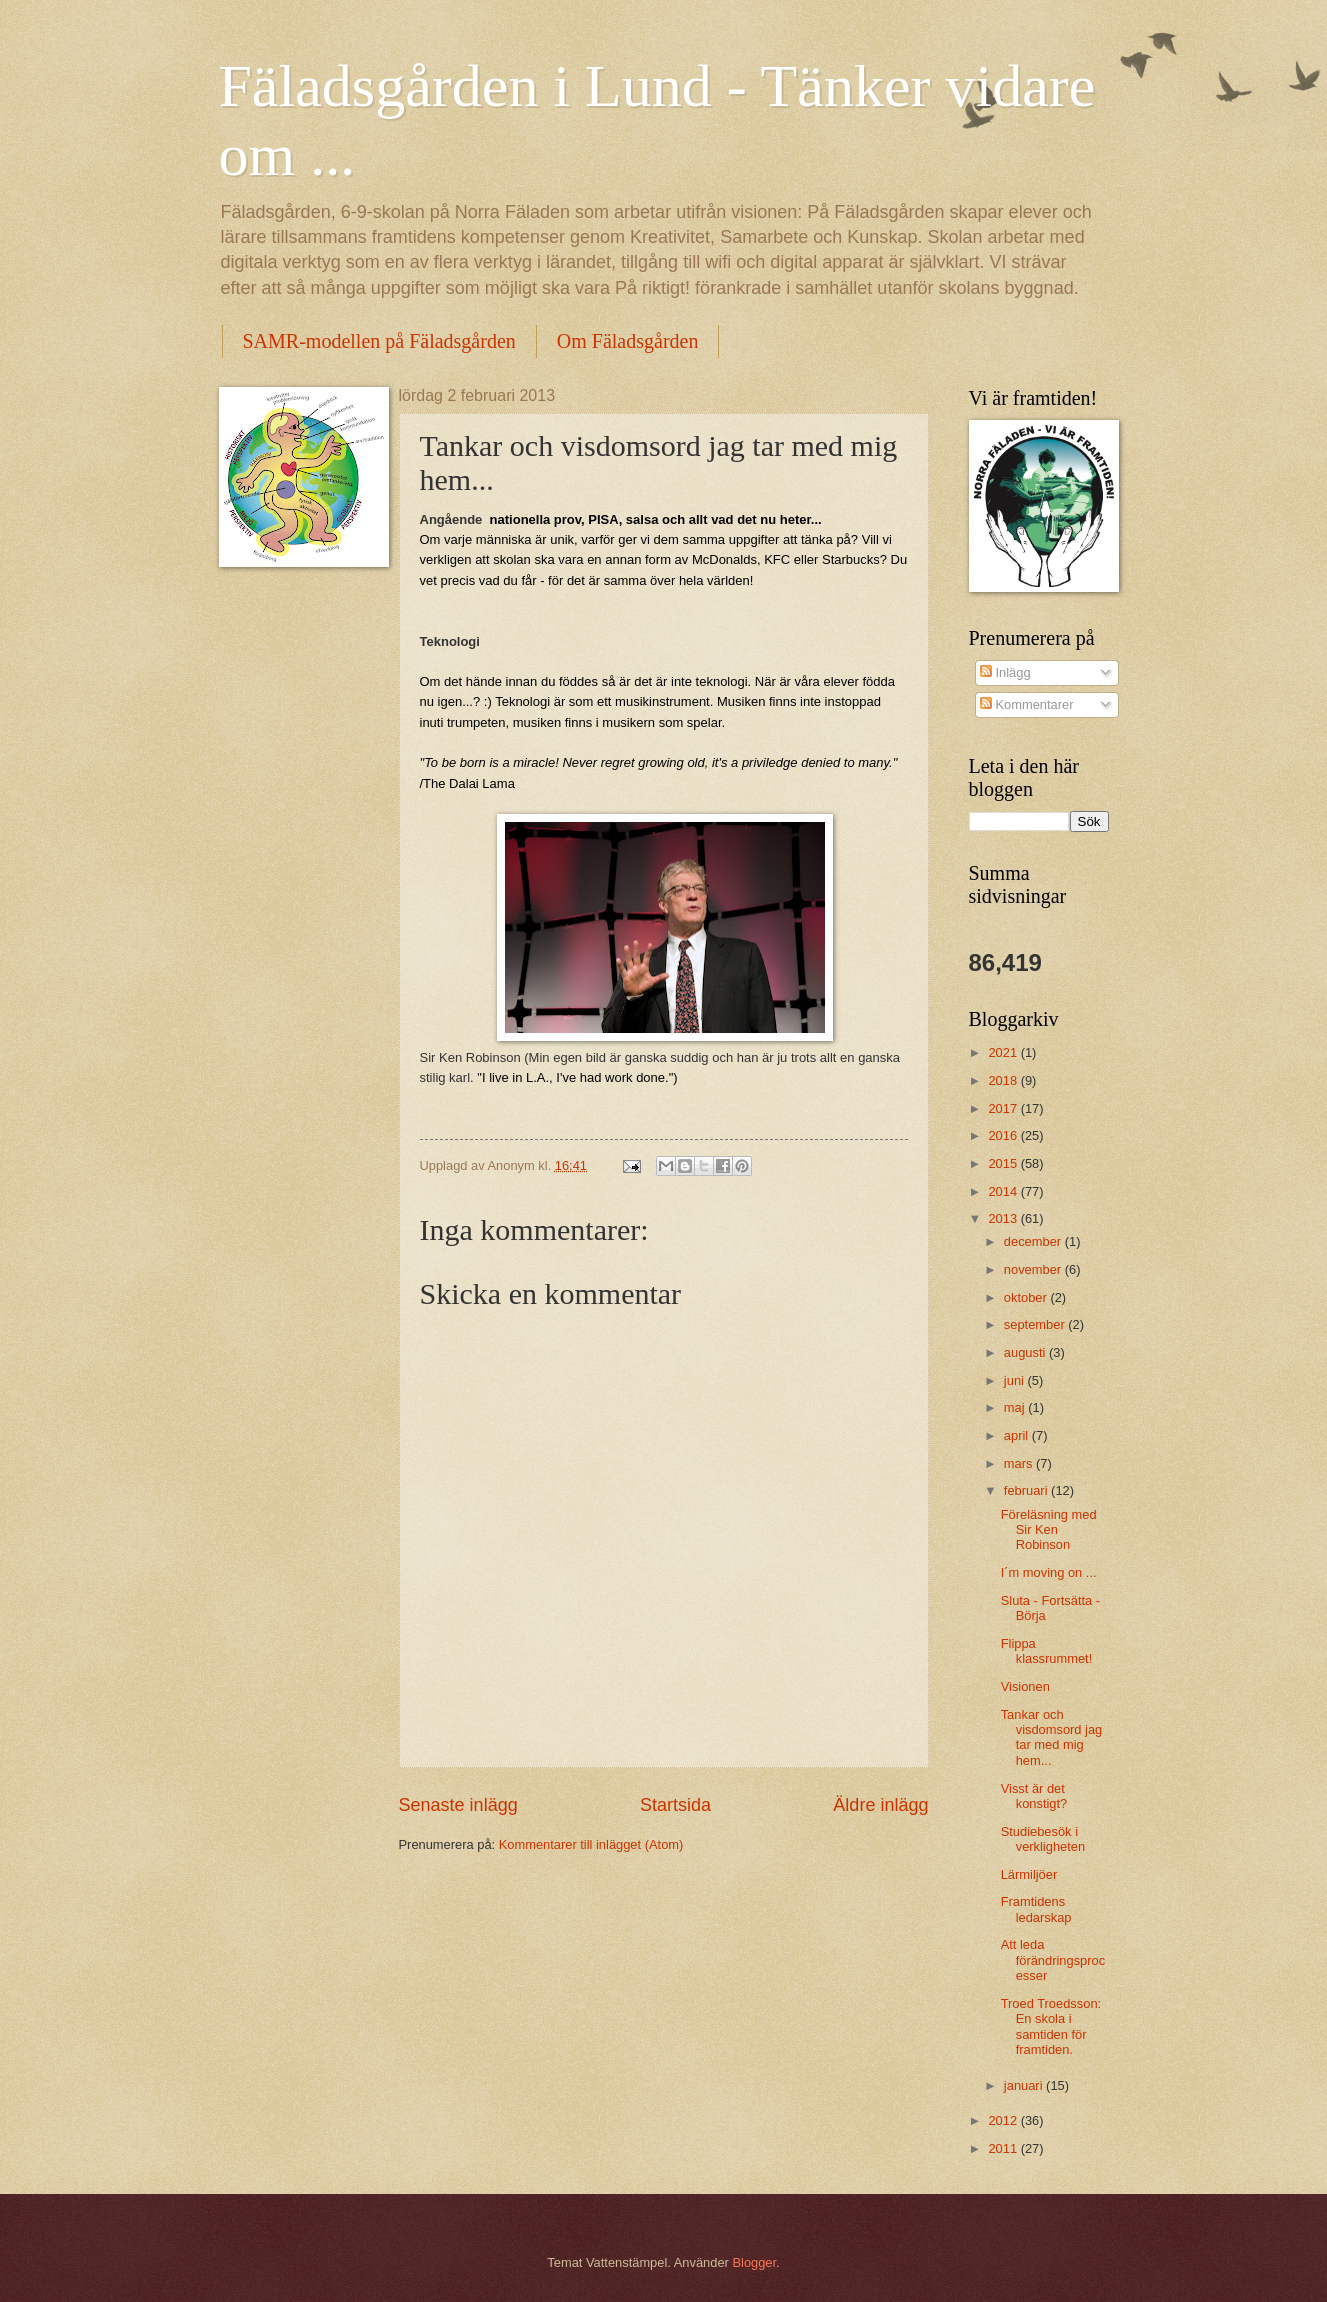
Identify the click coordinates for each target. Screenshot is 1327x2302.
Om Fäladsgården (628, 341)
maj (1016, 1407)
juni (1016, 1380)
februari (1027, 1490)
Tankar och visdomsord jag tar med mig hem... (1052, 1737)
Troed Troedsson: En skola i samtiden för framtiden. (1051, 2026)
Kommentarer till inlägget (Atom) (591, 1844)
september (1036, 1324)
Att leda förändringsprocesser (1053, 1960)
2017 (1004, 1108)
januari (1025, 2085)
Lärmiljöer (1029, 1874)
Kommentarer (1027, 704)
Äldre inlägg (880, 1805)
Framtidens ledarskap (1036, 1909)
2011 (1004, 2148)
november (1034, 1269)
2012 (1004, 2120)
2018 (1004, 1080)
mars (1020, 1463)
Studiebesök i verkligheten (1043, 1839)
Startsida (675, 1805)
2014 (1004, 1191)
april (1018, 1435)
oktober (1027, 1297)
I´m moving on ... (1049, 1572)
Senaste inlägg (458, 1805)
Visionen (1025, 1686)
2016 (1004, 1135)
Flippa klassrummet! (1047, 1651)
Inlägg (1005, 672)
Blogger (754, 2262)
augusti (1026, 1352)
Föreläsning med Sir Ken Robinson (1049, 1530)
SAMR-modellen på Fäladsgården (379, 341)
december (1034, 1241)
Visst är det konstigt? (1034, 1796)
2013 (1004, 1218)
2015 (1004, 1163)
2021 (1004, 1052)
